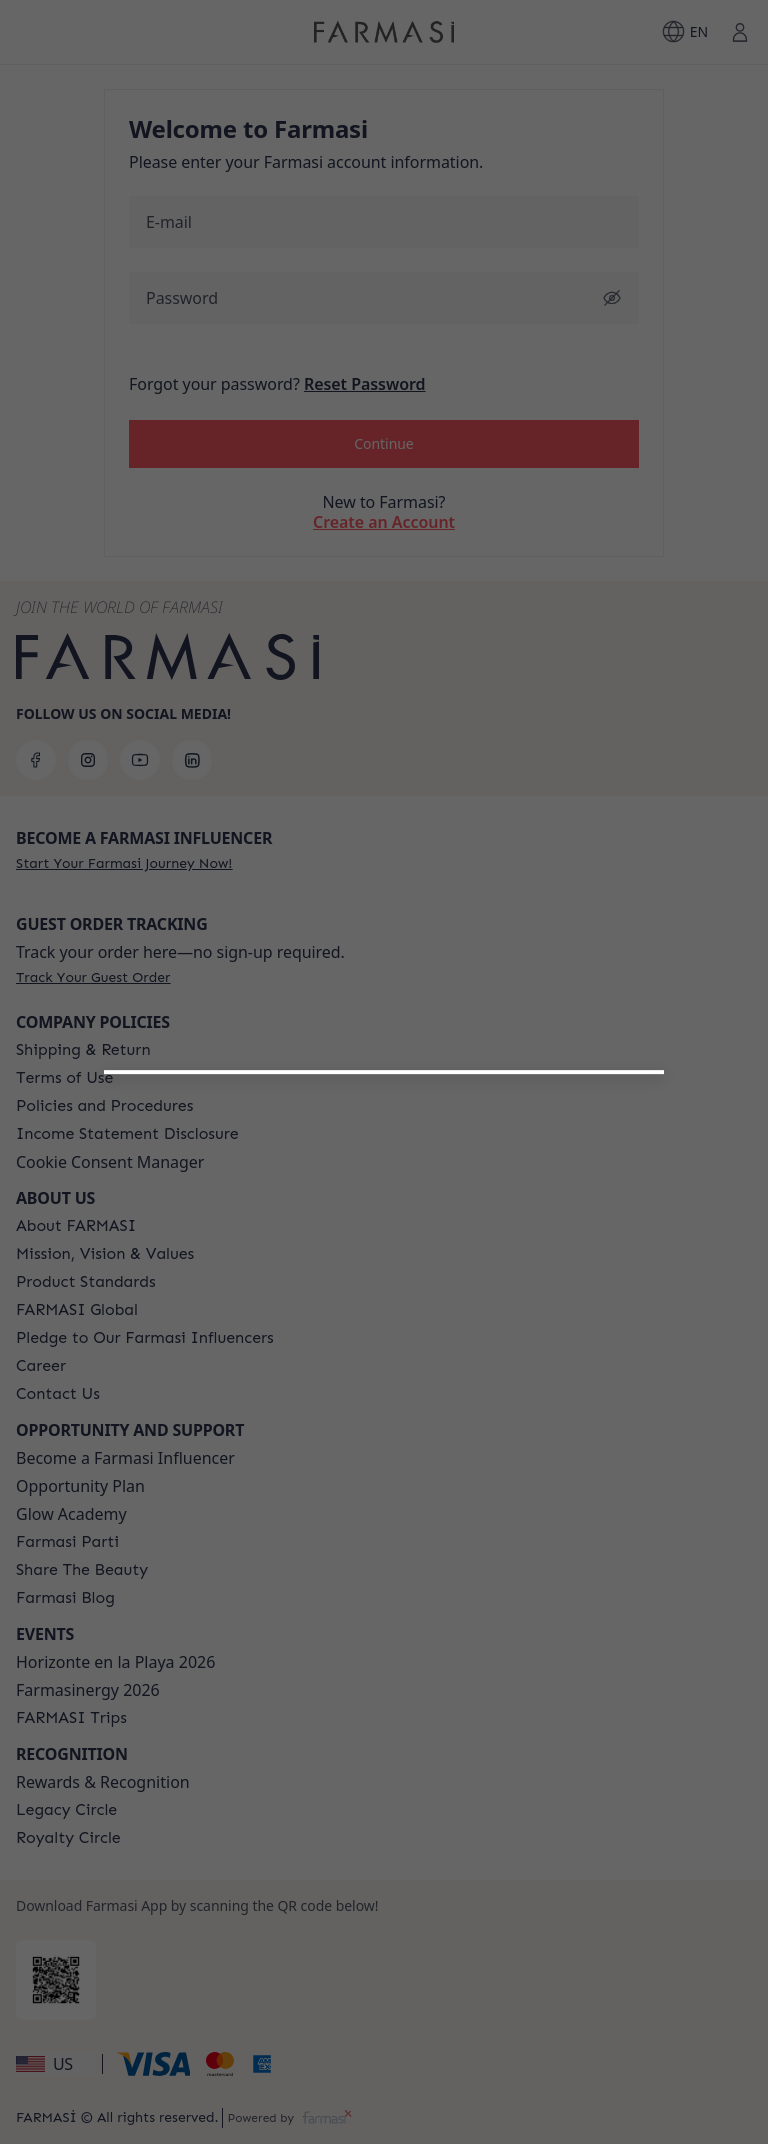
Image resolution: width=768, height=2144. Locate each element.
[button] (383, 1321)
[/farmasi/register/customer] (384, 1373)
